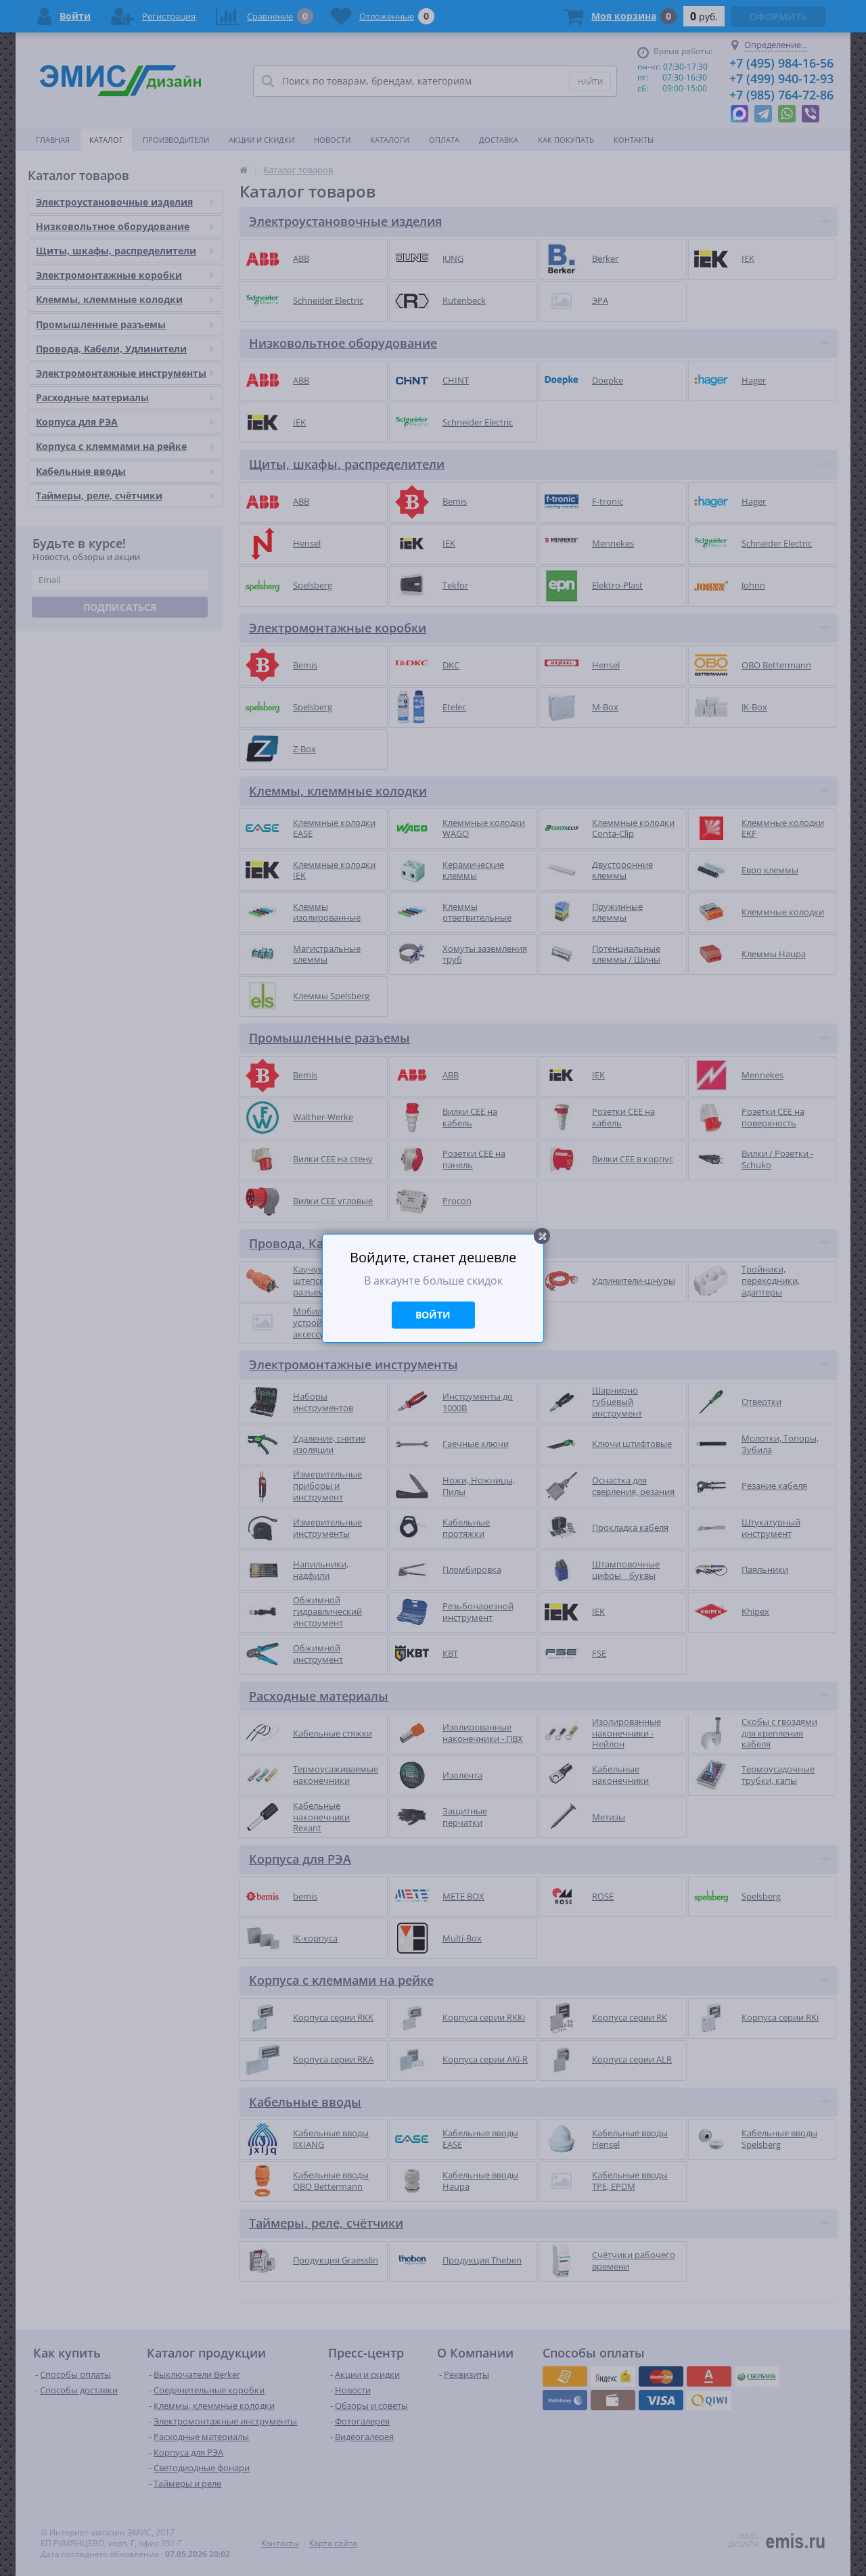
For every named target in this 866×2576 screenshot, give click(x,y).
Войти (433, 1314)
